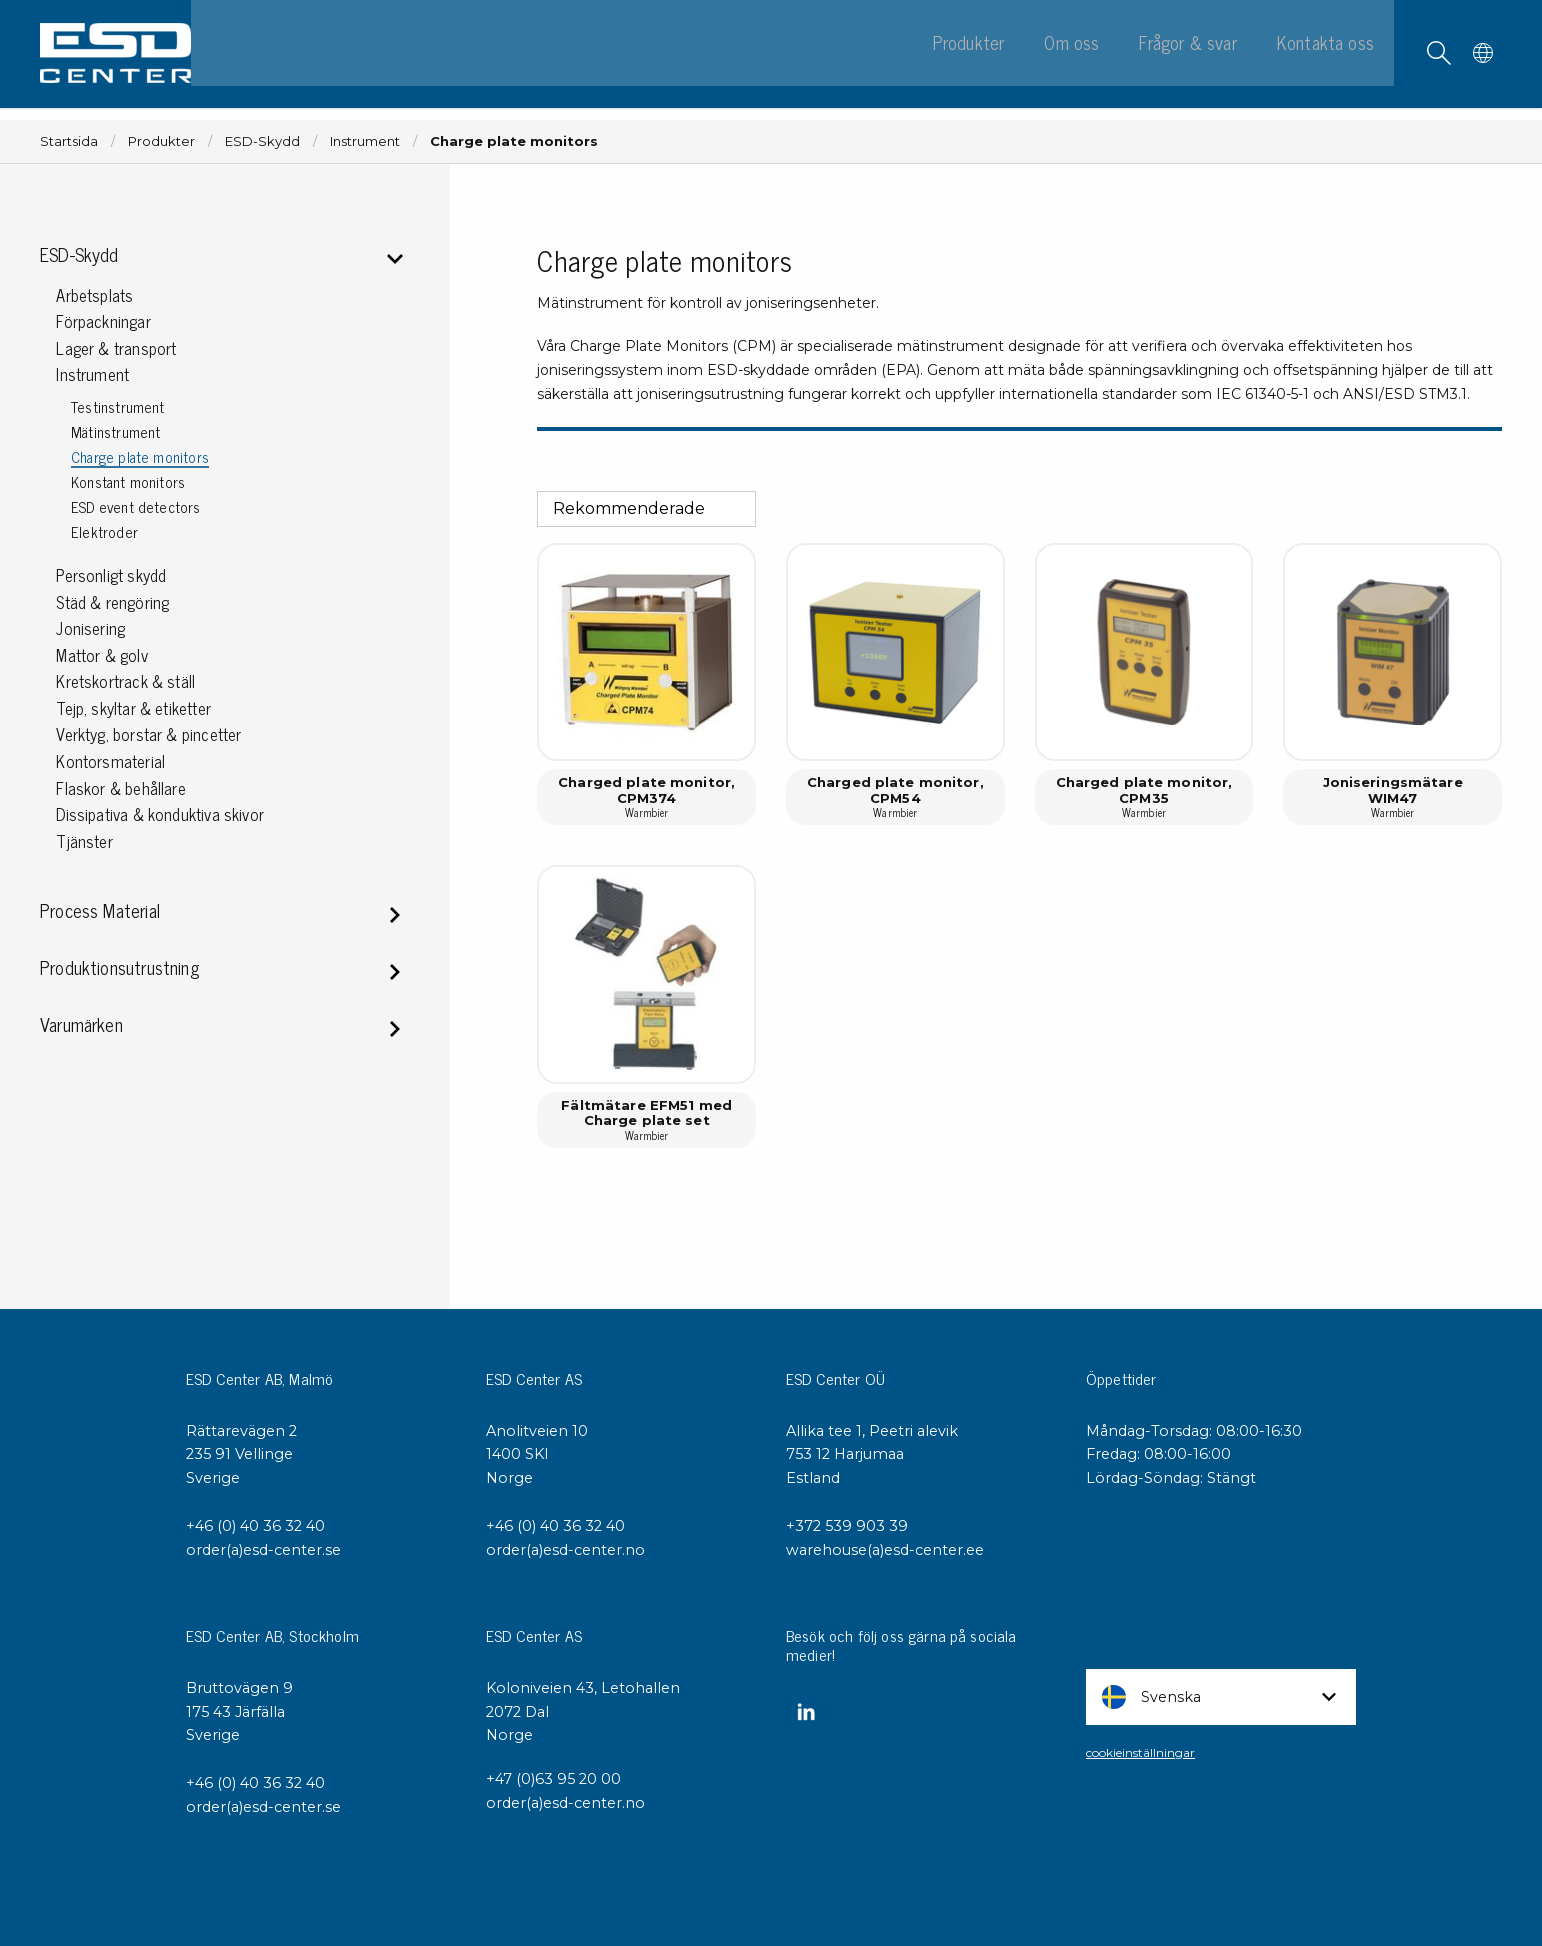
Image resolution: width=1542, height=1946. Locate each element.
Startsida (69, 141)
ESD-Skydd (262, 141)
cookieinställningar (1140, 1752)
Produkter (161, 141)
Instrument (365, 141)
